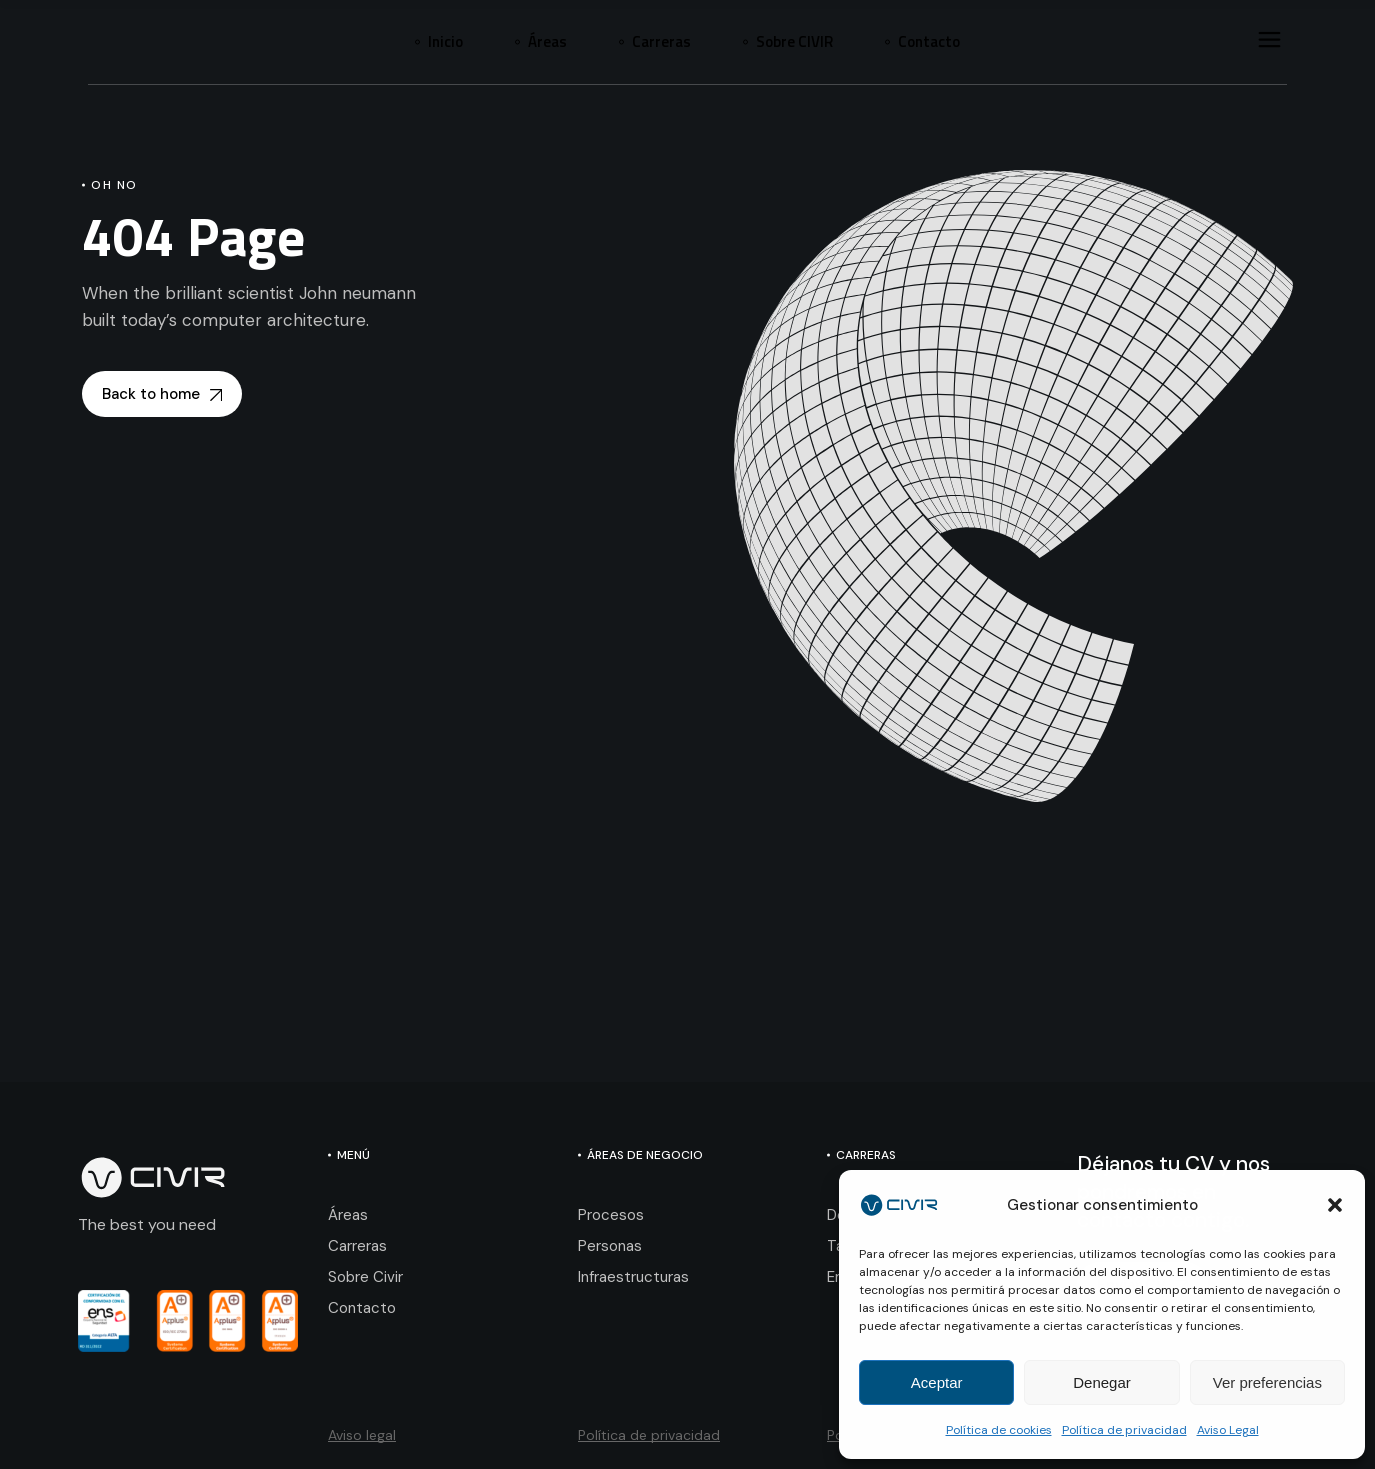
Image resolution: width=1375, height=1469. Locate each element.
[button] (1335, 1205)
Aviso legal (362, 1435)
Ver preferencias (1267, 1382)
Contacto (362, 1308)
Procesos (611, 1215)
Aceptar (937, 1382)
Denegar (1102, 1382)
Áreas (348, 1215)
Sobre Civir (365, 1277)
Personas (610, 1246)
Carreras (357, 1246)
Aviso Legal (1228, 1430)
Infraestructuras (633, 1277)
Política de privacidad (1124, 1430)
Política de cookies (999, 1430)
